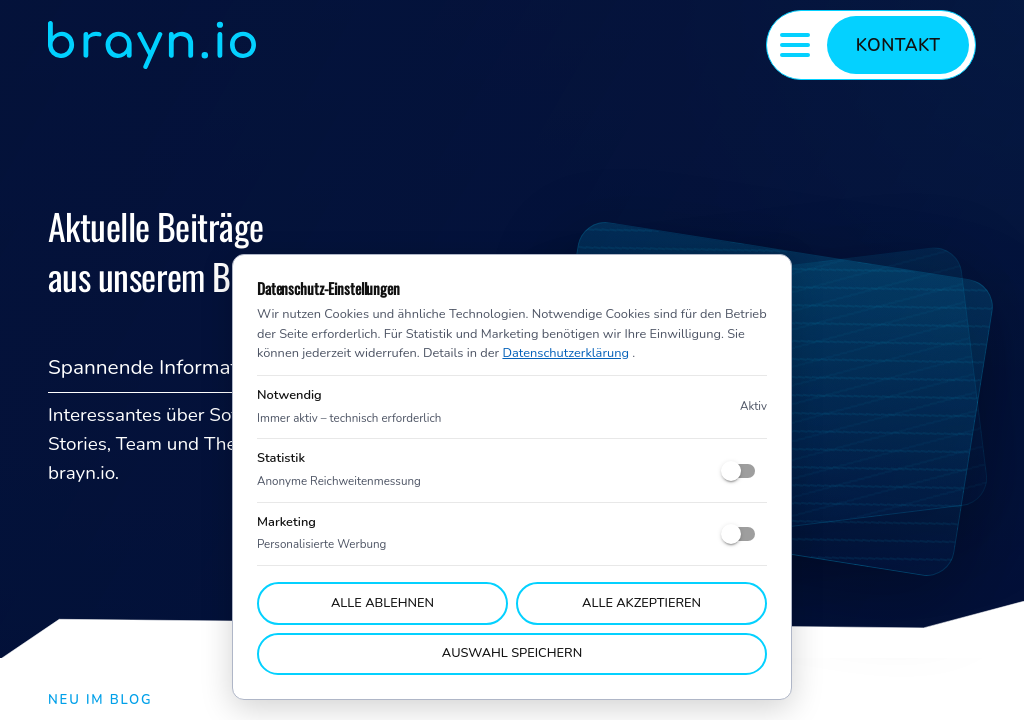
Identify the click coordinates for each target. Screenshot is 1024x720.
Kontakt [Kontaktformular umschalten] (898, 45)
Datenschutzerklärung (565, 353)
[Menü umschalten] (795, 45)
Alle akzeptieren (641, 603)
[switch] (739, 471)
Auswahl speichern (512, 653)
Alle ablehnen (382, 603)
